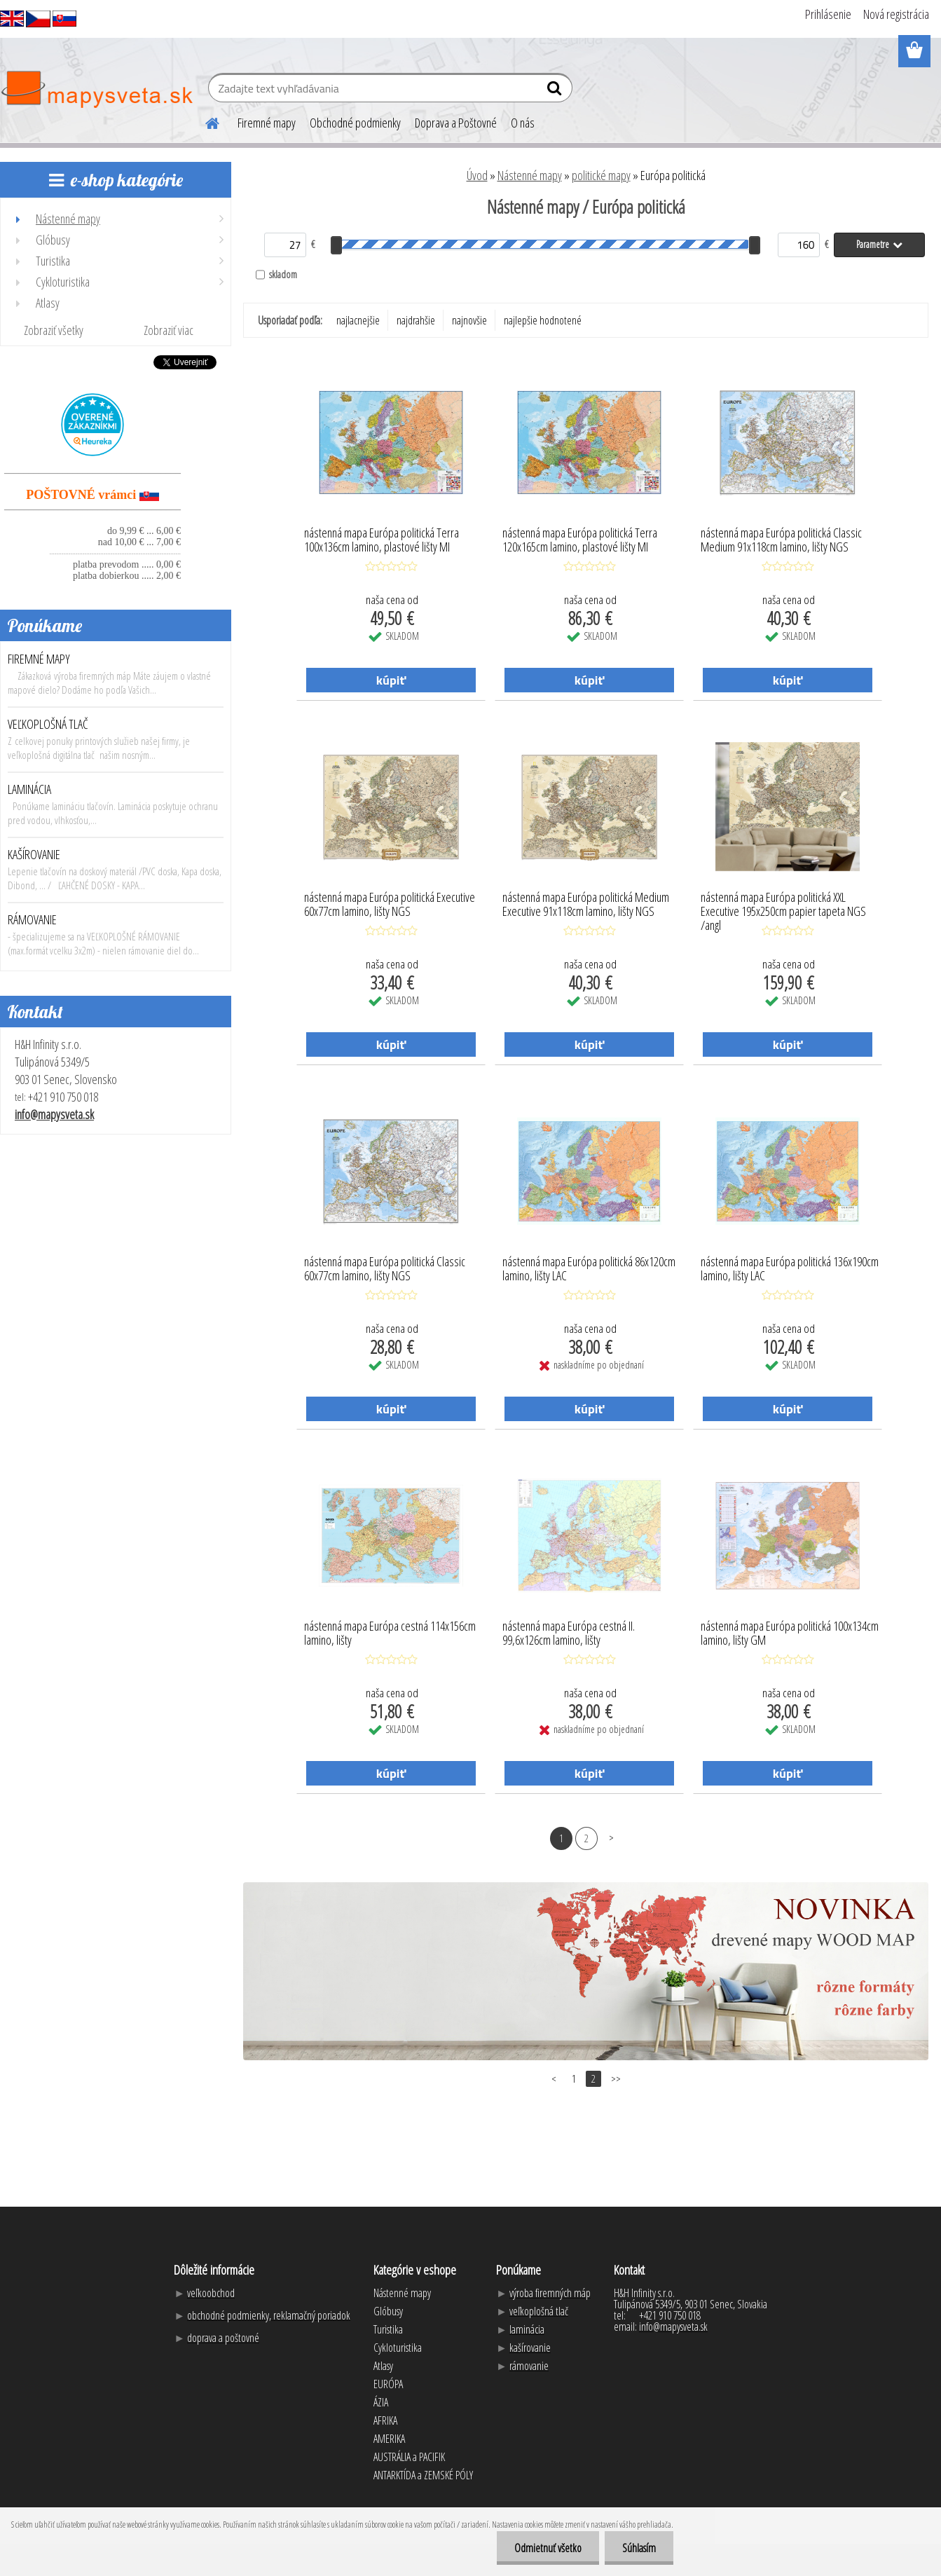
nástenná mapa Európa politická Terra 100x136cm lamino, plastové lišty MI (381, 540)
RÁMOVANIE (32, 919)
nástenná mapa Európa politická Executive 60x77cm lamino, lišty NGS (389, 904)
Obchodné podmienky (355, 122)
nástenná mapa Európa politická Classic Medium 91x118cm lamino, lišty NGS (781, 540)
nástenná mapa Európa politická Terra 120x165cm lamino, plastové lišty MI (579, 540)
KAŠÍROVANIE (34, 854)
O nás (523, 122)
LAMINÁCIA (29, 789)
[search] (556, 91)
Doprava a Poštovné (456, 122)
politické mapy (601, 175)
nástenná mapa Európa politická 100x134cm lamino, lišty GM (790, 1633)
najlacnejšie (358, 320)
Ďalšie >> (611, 1838)
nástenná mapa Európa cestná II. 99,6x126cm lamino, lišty (568, 1633)
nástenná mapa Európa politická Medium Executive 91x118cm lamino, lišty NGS (585, 904)
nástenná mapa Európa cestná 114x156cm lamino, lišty (390, 1633)
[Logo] (96, 90)
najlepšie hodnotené (543, 320)
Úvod (477, 175)
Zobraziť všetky (53, 330)
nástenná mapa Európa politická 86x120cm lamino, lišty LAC (588, 1269)
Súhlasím (639, 2548)
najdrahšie (416, 320)
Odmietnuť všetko (548, 2548)
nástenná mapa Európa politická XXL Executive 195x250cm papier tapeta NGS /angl (783, 907)
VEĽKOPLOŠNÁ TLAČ (48, 723)
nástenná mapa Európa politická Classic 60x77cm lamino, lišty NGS (384, 1269)
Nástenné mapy (529, 175)
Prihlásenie (828, 14)
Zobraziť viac (168, 330)
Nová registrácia (896, 14)
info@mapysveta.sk (54, 1114)
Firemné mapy (267, 122)
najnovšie (469, 320)
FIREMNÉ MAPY (39, 658)
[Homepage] (204, 121)
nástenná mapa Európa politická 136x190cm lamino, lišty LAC (790, 1269)
